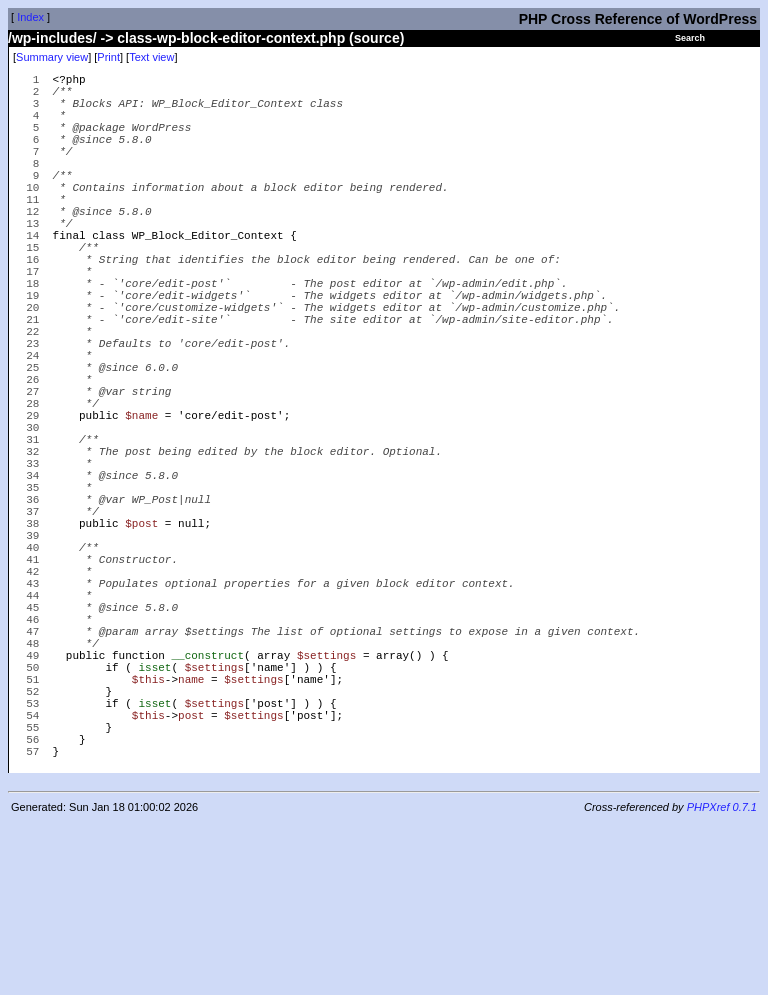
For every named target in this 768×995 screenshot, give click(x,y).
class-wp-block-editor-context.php (231, 38)
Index (30, 17)
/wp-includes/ (52, 38)
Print (108, 57)
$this (148, 831)
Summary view (52, 57)
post (191, 876)
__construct (207, 801)
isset (154, 816)
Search (690, 38)
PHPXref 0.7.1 (722, 978)
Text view (151, 57)
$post (141, 636)
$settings (326, 801)
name (191, 831)
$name (141, 501)
